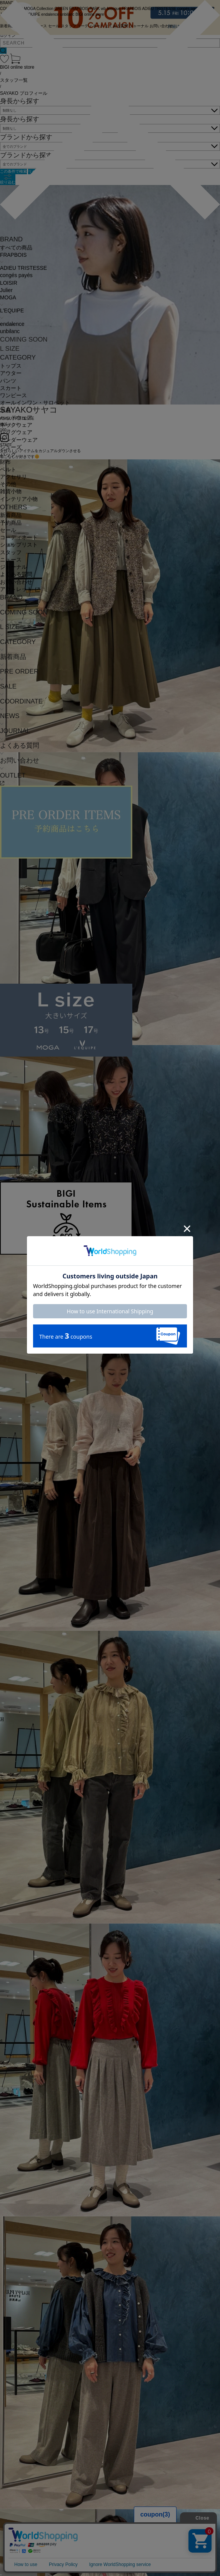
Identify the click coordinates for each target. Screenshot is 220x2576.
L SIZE (10, 348)
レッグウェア (16, 432)
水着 (5, 410)
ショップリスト (19, 545)
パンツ (8, 381)
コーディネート (19, 537)
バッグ (8, 454)
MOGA (8, 298)
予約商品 (11, 523)
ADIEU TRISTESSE (23, 268)
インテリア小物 (19, 499)
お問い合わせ (16, 582)
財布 (5, 462)
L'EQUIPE (12, 311)
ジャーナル (13, 567)
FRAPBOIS (13, 255)
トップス (11, 366)
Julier (6, 290)
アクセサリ (13, 477)
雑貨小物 (11, 491)
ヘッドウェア (16, 418)
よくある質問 (16, 574)
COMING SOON (24, 339)
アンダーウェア (19, 440)
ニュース (11, 560)
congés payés (16, 275)
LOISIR (8, 283)
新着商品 (11, 515)
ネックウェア (16, 425)
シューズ (11, 447)
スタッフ (11, 552)
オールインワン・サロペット (35, 403)
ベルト (8, 469)
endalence (12, 324)
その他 (8, 484)
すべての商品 (16, 248)
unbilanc (10, 331)
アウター (11, 373)
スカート (11, 388)
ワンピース (13, 395)
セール (8, 530)
